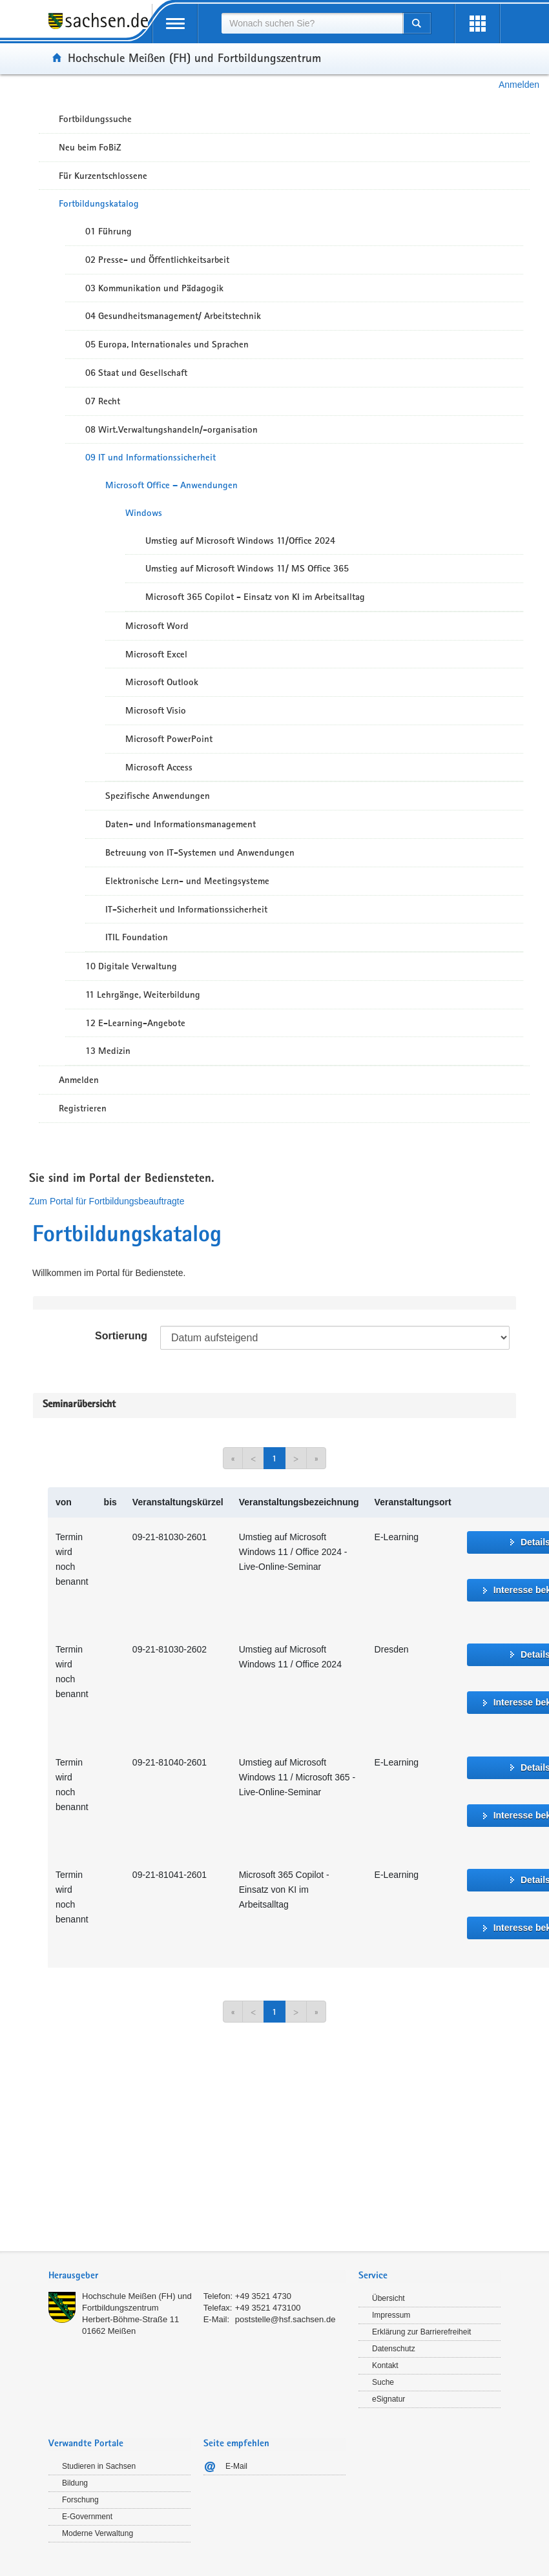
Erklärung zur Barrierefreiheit (421, 2331)
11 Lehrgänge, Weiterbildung (142, 994)
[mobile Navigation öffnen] (175, 23)
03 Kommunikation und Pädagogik (154, 288)
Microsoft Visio (155, 710)
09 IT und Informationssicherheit (150, 457)
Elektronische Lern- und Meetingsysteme (187, 881)
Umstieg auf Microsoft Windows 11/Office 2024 (240, 540)
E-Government (87, 2516)
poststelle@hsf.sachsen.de (285, 2319)
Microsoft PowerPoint (168, 739)
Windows (143, 513)
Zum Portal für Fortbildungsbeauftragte (106, 1201)
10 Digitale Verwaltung (131, 966)
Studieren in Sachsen (99, 2466)
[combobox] (312, 23)
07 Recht (102, 401)
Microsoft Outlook (161, 682)
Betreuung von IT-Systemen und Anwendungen (200, 852)
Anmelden (519, 84)
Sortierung (121, 1335)
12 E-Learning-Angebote (135, 1023)
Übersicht (388, 2298)
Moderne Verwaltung (97, 2533)
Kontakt (385, 2365)
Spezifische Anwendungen (157, 795)
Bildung (75, 2483)
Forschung (80, 2499)
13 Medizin (107, 1050)
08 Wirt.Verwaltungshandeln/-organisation (171, 429)
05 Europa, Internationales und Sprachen (167, 344)
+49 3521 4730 (263, 2296)
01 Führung (108, 231)
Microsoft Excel (156, 654)
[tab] (197, 2276)
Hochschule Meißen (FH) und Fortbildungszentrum (194, 57)
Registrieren (83, 1108)
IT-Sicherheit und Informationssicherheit (186, 909)
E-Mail (236, 2466)
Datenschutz (393, 2348)
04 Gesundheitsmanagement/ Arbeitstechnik (173, 316)
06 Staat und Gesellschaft (136, 372)
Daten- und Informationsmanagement (180, 824)
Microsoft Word (157, 626)
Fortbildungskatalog (99, 203)
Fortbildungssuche (95, 119)
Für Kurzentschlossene (103, 175)
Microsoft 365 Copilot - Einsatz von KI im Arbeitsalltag (255, 597)
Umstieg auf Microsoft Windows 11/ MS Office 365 (247, 568)
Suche (383, 2382)
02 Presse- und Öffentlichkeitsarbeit (157, 259)
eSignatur (388, 2399)
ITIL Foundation (136, 937)
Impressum (391, 2315)
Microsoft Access (158, 767)
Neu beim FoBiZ (90, 147)
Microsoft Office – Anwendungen (171, 485)
